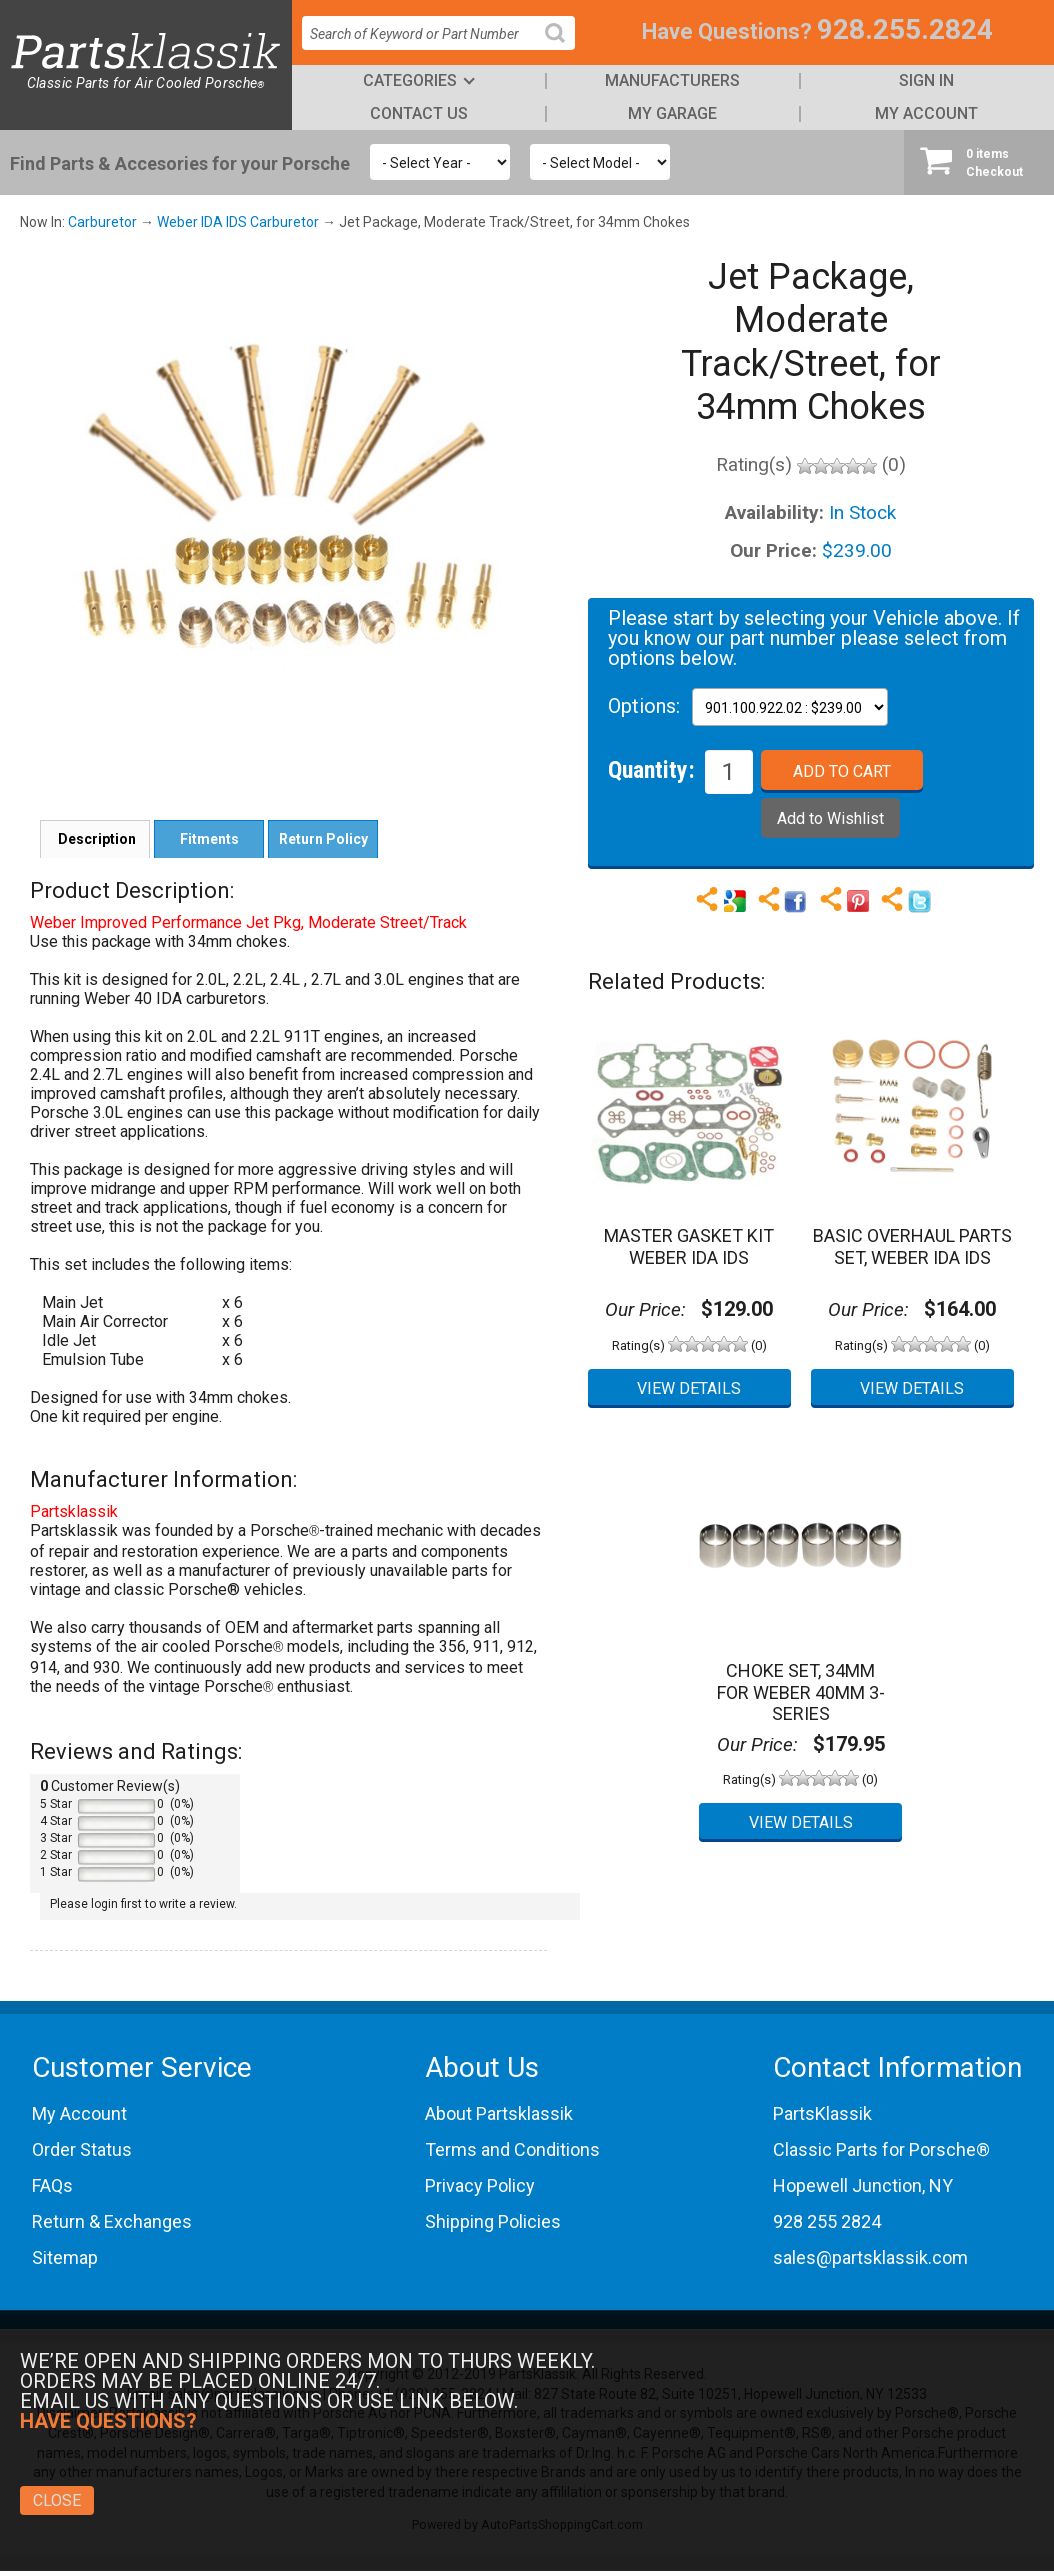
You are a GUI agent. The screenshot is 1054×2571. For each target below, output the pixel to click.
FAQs (52, 2185)
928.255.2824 (905, 29)
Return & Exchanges (112, 2221)
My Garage (672, 113)
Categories (410, 80)
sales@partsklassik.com (870, 2257)
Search (563, 48)
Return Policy (323, 839)
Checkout (979, 162)
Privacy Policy (480, 2185)
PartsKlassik (822, 2113)
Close (57, 2500)
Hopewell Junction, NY (863, 2185)
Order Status (82, 2149)
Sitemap (65, 2257)
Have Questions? (727, 31)
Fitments (209, 839)
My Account (926, 113)
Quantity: (651, 769)
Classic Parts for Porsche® (881, 2149)
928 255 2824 (827, 2221)
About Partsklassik (499, 2113)
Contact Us (419, 113)
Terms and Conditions (512, 2149)
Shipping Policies (493, 2221)
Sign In (926, 80)
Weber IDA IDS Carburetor (238, 222)
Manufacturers (672, 80)
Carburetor (102, 222)
